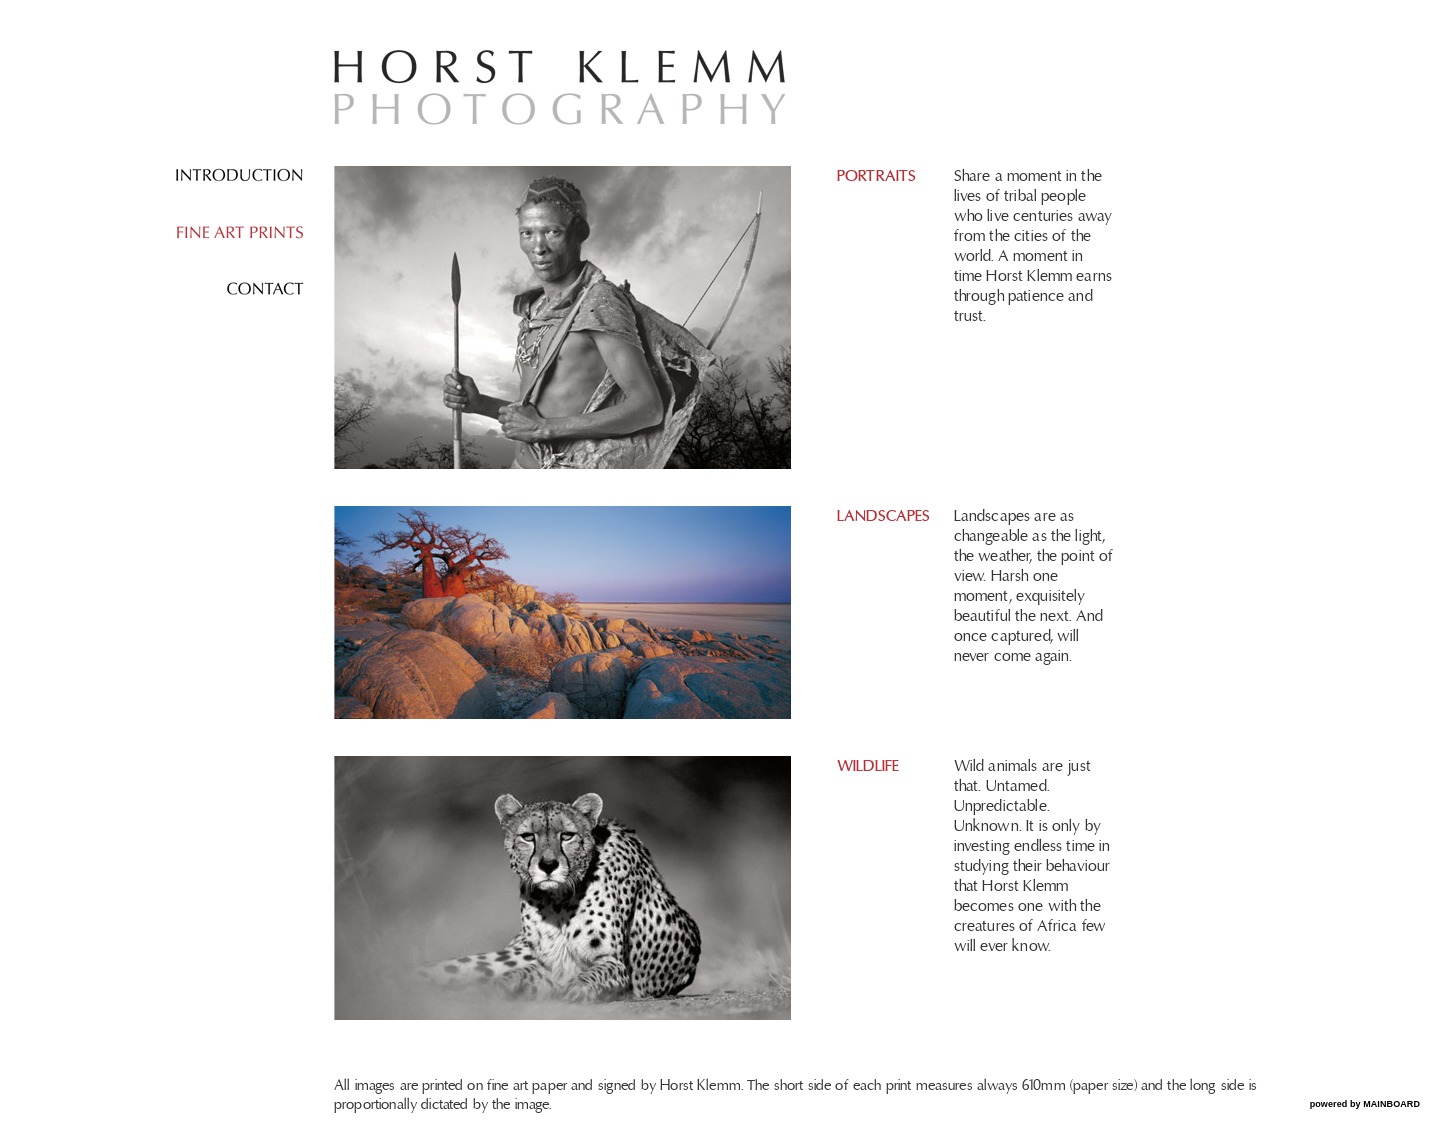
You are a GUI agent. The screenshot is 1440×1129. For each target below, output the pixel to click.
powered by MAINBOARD (1365, 1104)
